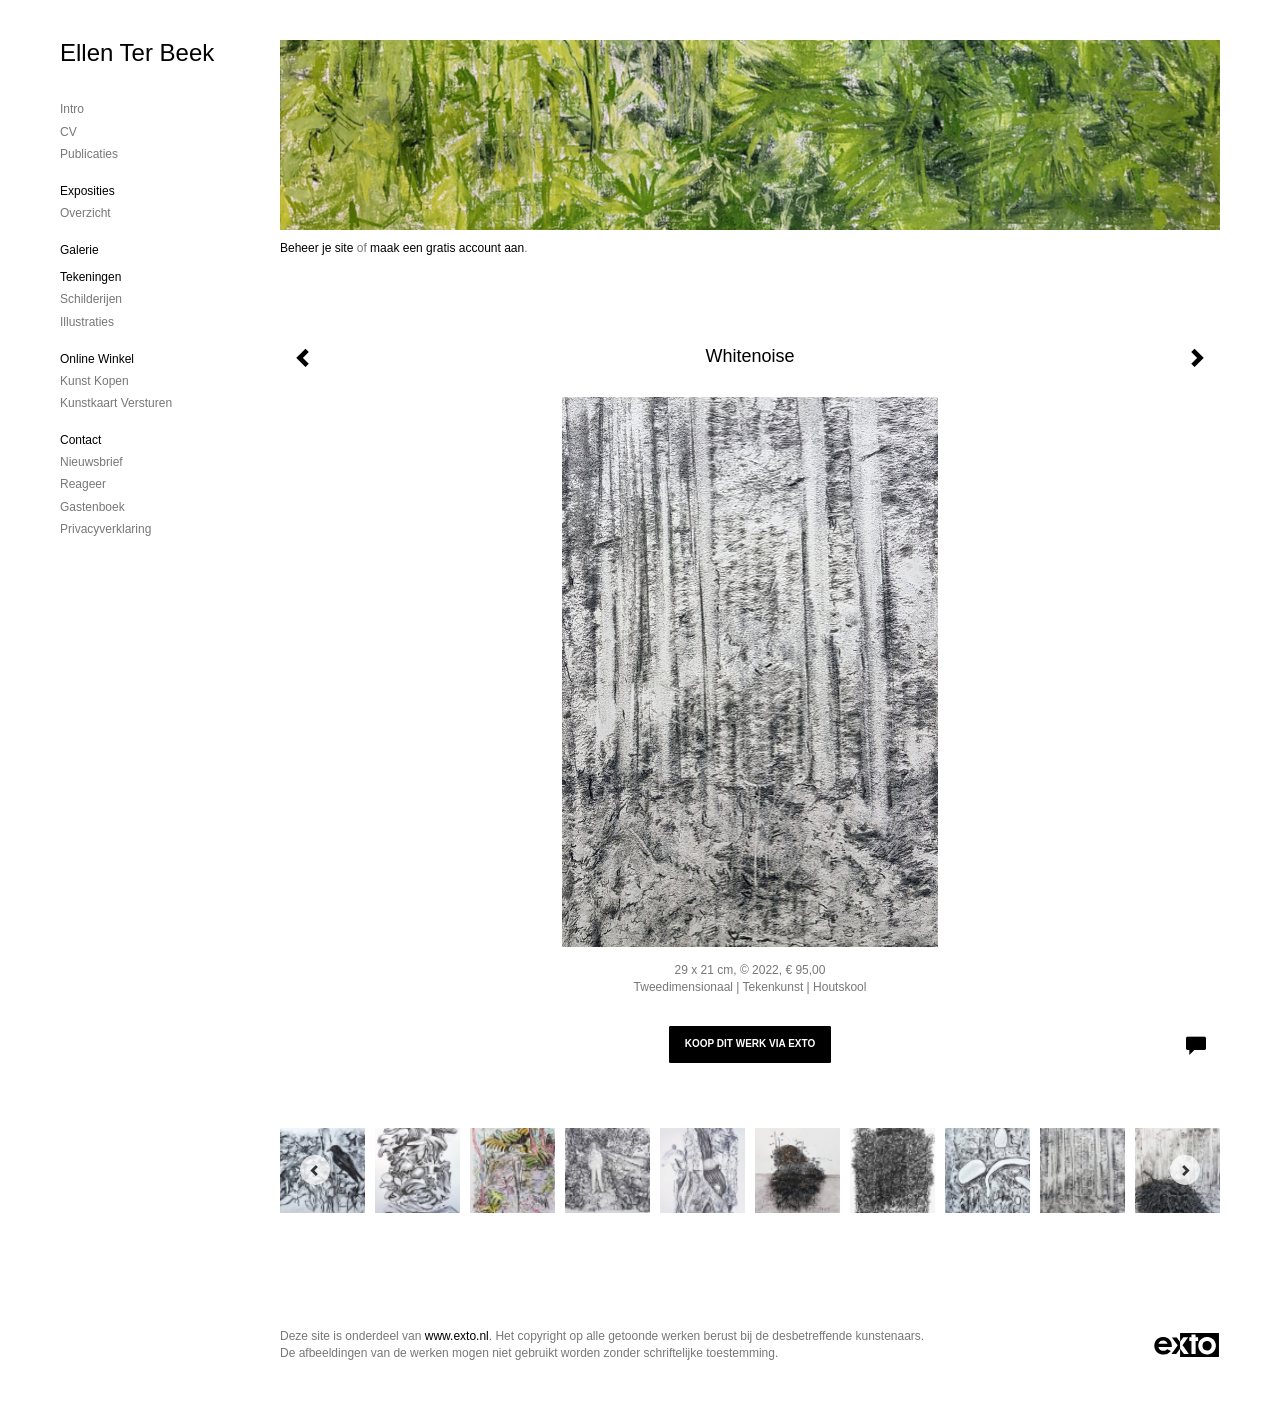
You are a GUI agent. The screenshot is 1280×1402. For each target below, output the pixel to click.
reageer (83, 484)
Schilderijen (91, 299)
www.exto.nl (457, 1336)
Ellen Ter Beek (137, 52)
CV (68, 132)
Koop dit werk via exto (750, 1043)
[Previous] (315, 1170)
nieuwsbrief (91, 462)
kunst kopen (94, 381)
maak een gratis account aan (447, 248)
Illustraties (87, 322)
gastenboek (92, 507)
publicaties (89, 154)
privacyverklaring (105, 529)
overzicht (85, 213)
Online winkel (97, 359)
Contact (80, 440)
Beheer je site (316, 248)
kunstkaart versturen (116, 403)
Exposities (87, 191)
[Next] (1185, 1170)
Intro (72, 109)
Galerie (79, 250)
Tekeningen (90, 277)
